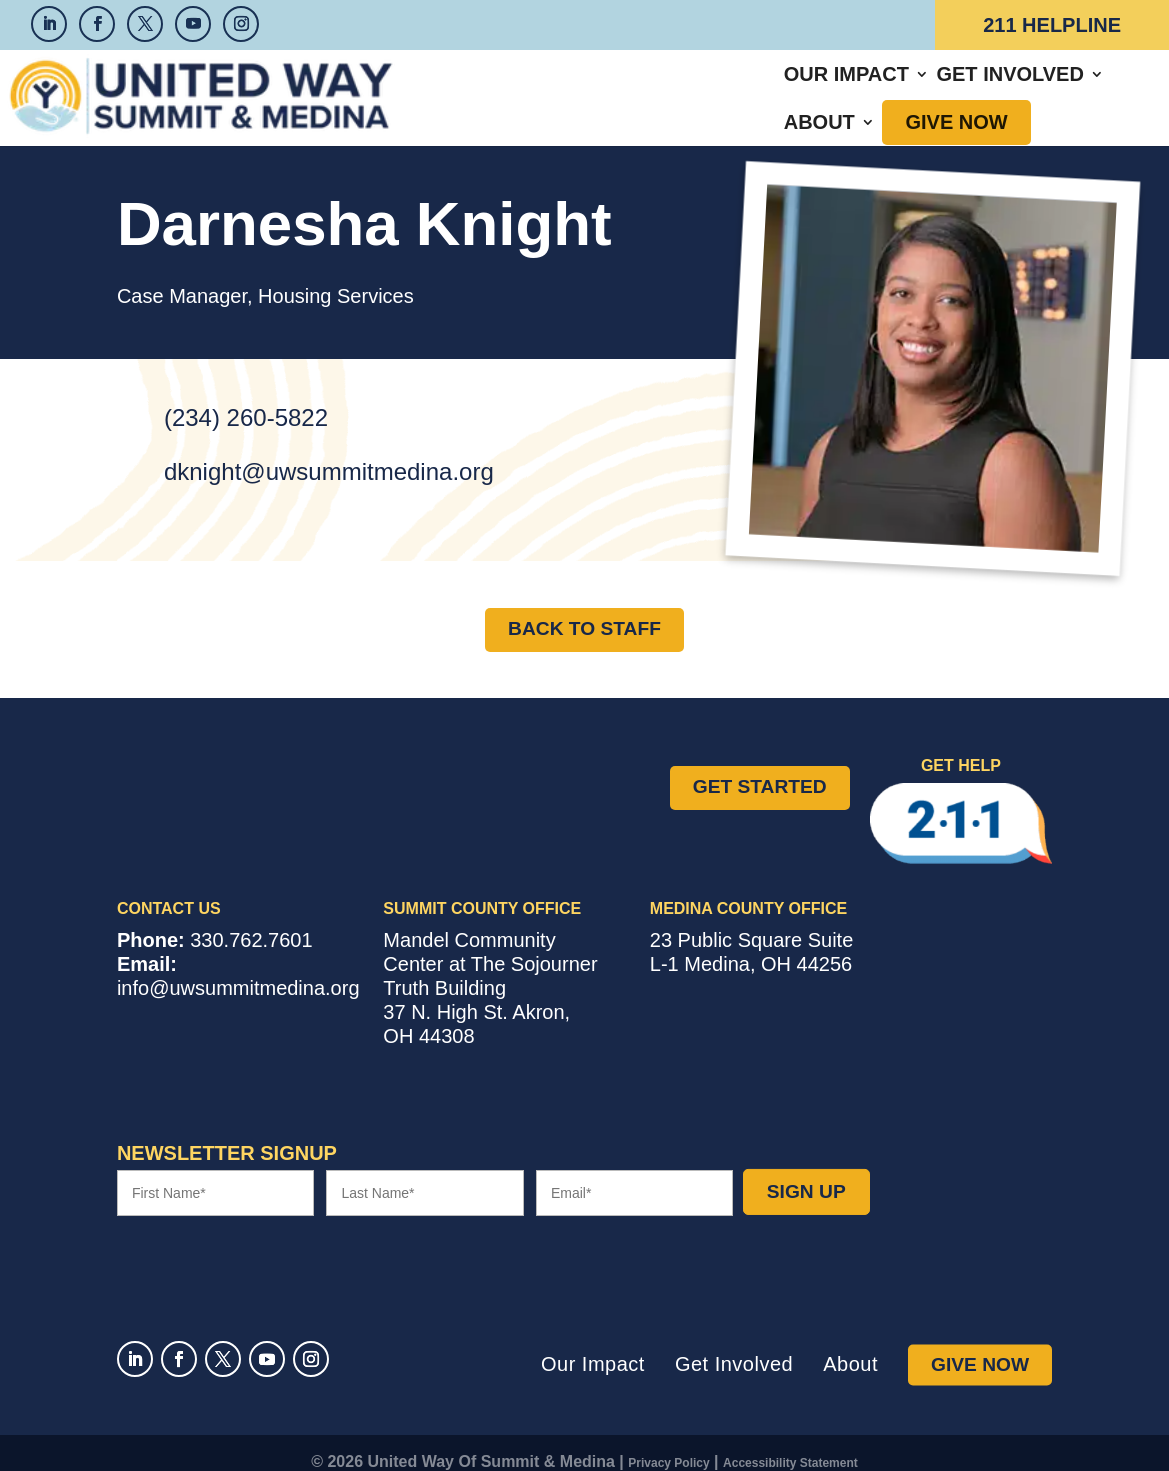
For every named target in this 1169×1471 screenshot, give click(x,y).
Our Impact (534, 89)
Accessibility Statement (790, 1445)
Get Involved (698, 89)
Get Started (760, 768)
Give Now (973, 89)
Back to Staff (584, 610)
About (835, 89)
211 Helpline (1052, 25)
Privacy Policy (668, 1445)
